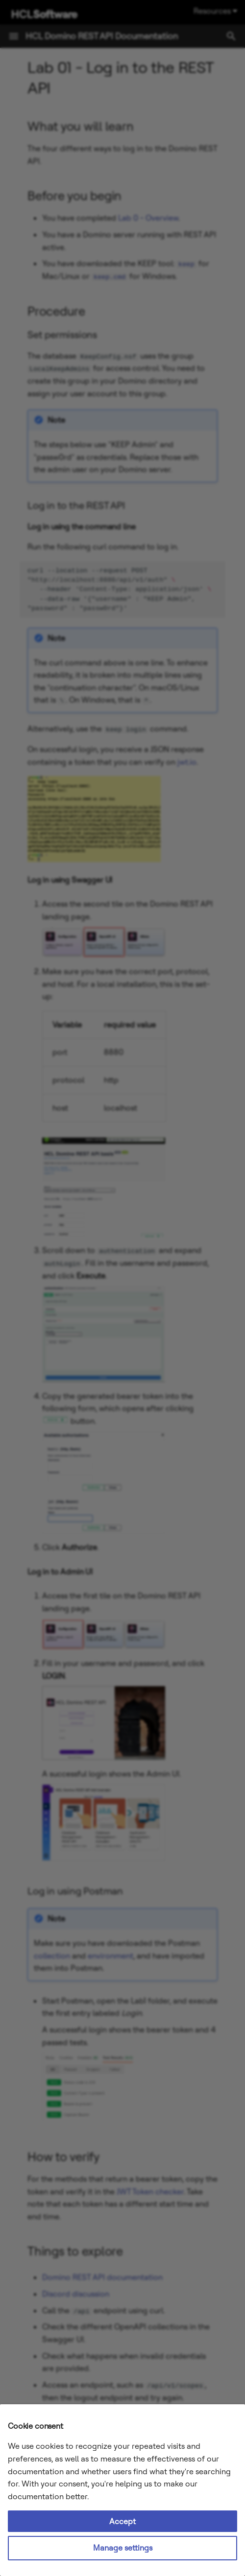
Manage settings (122, 2548)
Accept (122, 2521)
